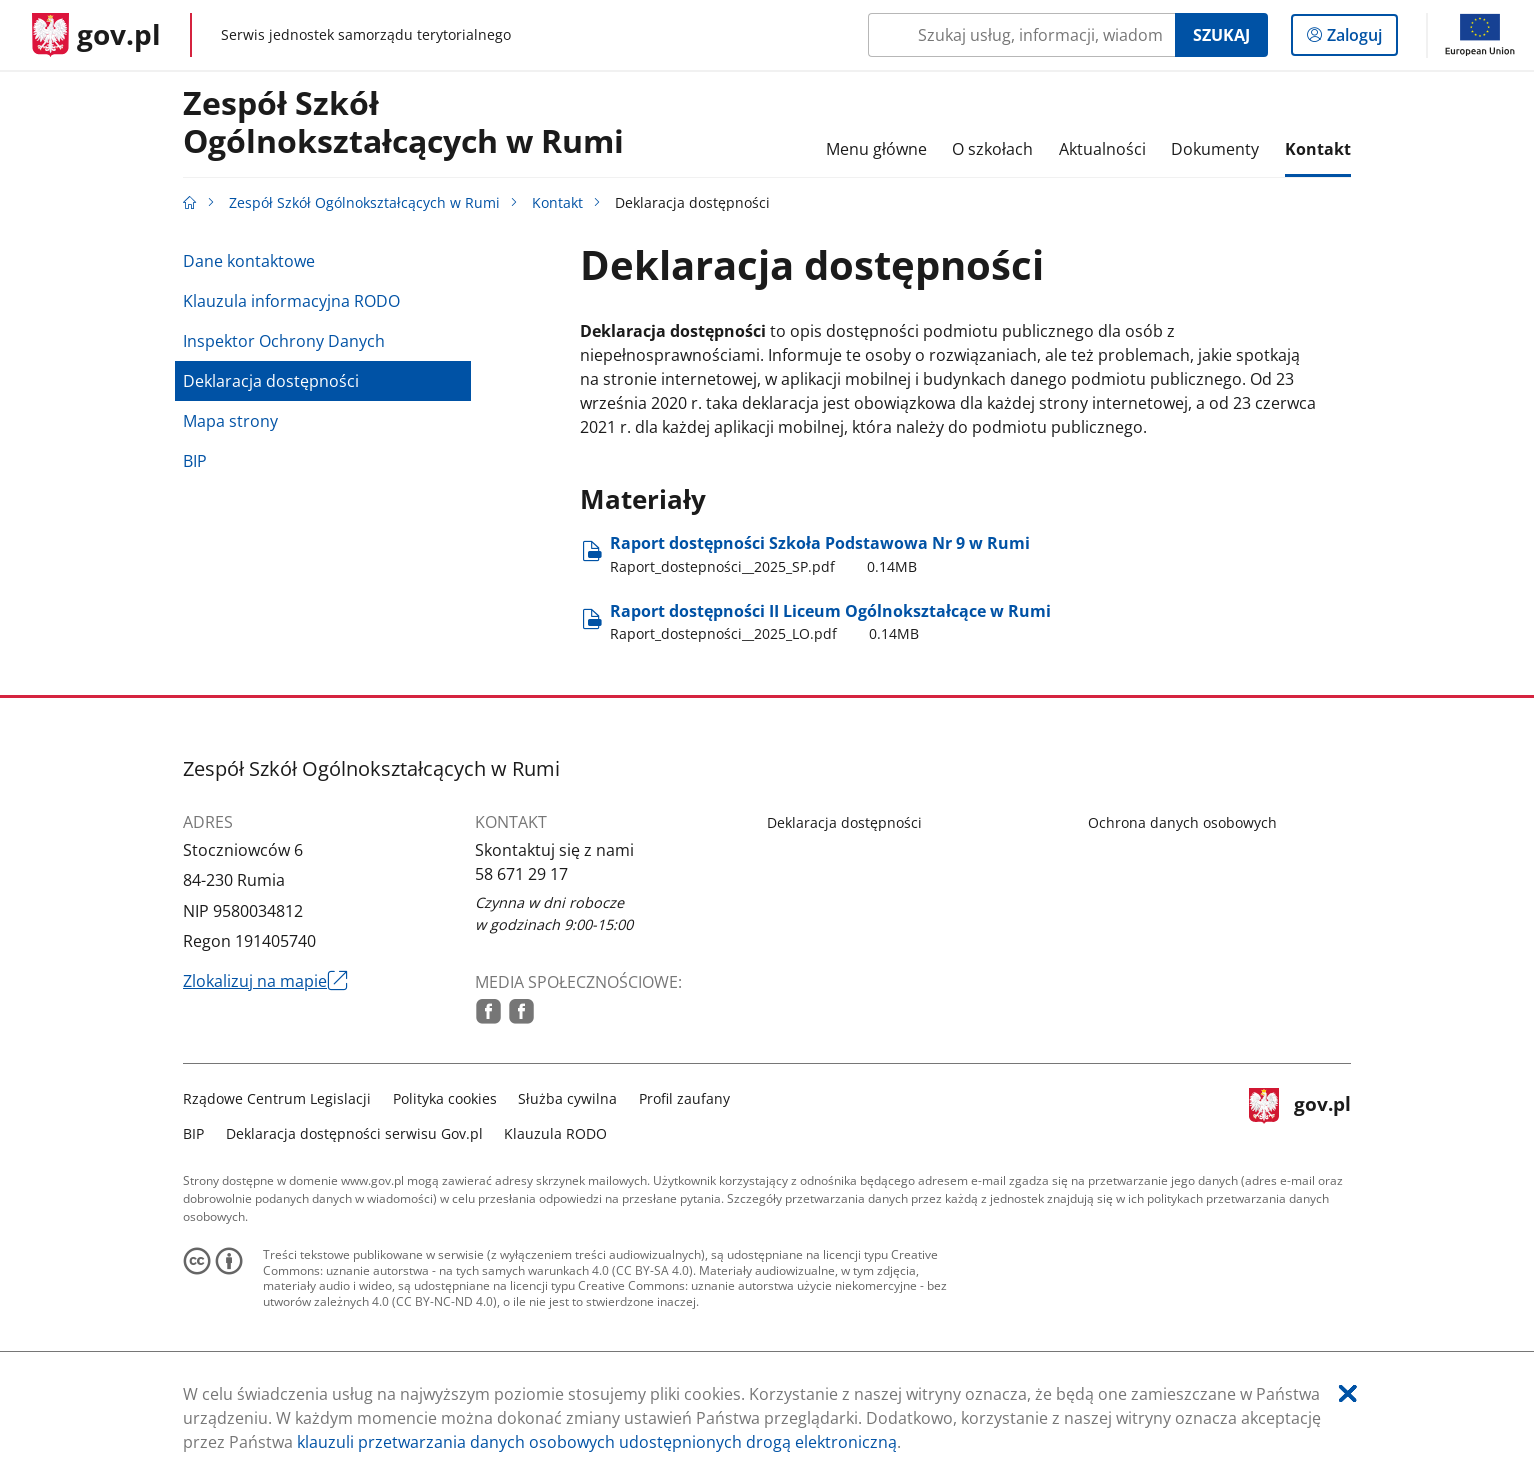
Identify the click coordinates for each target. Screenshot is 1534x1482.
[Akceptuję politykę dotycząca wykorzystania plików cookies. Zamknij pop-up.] (1348, 1393)
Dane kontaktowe (249, 261)
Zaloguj (1360, 39)
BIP (195, 461)
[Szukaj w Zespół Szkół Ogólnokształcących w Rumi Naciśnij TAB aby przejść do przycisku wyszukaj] (1021, 35)
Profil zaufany (684, 1098)
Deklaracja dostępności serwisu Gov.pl (354, 1133)
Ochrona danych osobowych (1182, 822)
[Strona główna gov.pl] (96, 35)
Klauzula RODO (555, 1133)
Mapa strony (230, 421)
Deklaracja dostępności (271, 381)
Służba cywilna (567, 1098)
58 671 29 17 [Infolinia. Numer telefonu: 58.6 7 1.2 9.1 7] (521, 874)
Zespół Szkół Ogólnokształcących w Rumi (403, 123)
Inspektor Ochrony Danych (284, 341)
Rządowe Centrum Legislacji (277, 1098)
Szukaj (1221, 35)
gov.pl (1300, 1113)
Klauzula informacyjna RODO (291, 301)
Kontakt (557, 202)
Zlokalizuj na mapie (265, 981)
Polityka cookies (445, 1098)
